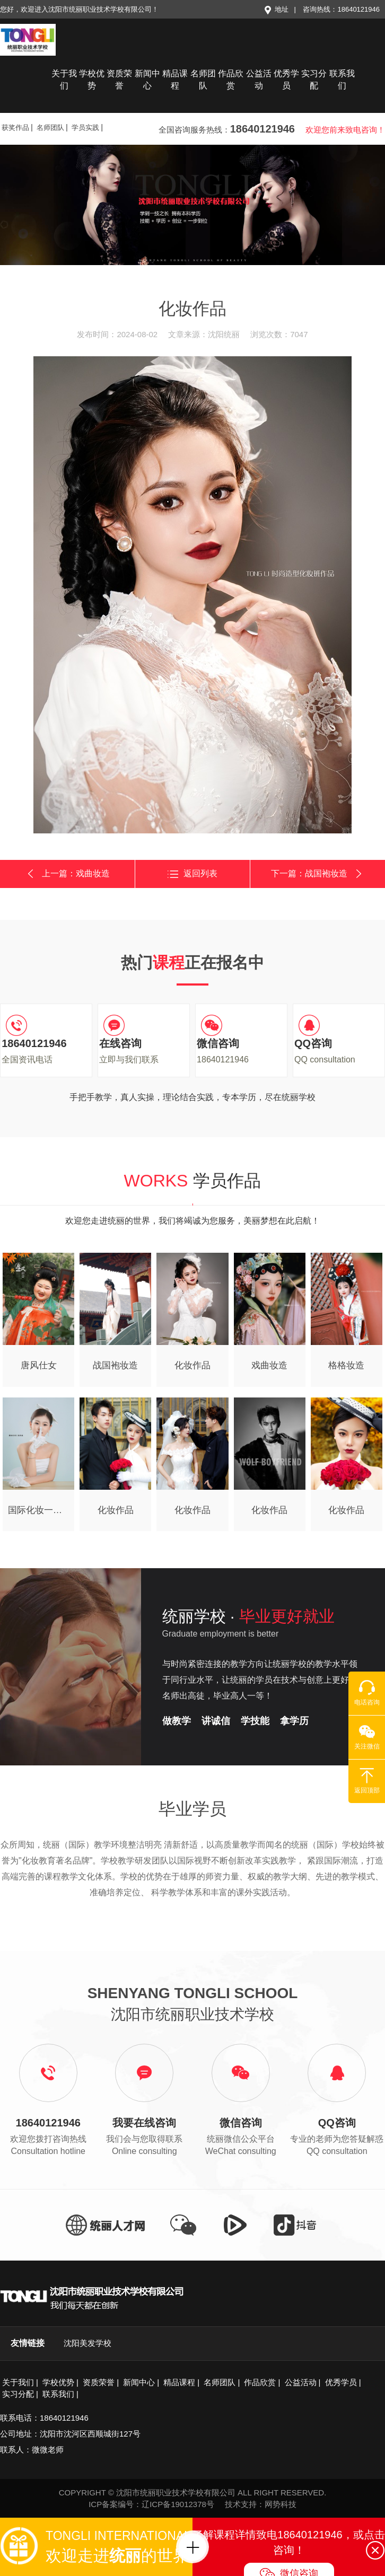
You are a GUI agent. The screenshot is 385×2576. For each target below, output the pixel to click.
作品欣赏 (230, 79)
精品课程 (175, 79)
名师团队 (203, 79)
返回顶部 (367, 1781)
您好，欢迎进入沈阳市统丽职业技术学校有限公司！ (79, 9)
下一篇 (317, 873)
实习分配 (314, 79)
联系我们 (342, 79)
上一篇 (67, 874)
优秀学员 (286, 79)
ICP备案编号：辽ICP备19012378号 (151, 2504)
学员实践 (85, 127)
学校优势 (91, 79)
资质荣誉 (119, 79)
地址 (276, 9)
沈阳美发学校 (87, 2343)
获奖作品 (15, 127)
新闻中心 (147, 79)
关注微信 (367, 1737)
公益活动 (259, 79)
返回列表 (192, 874)
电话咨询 (367, 1693)
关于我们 (64, 79)
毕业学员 (192, 1808)
